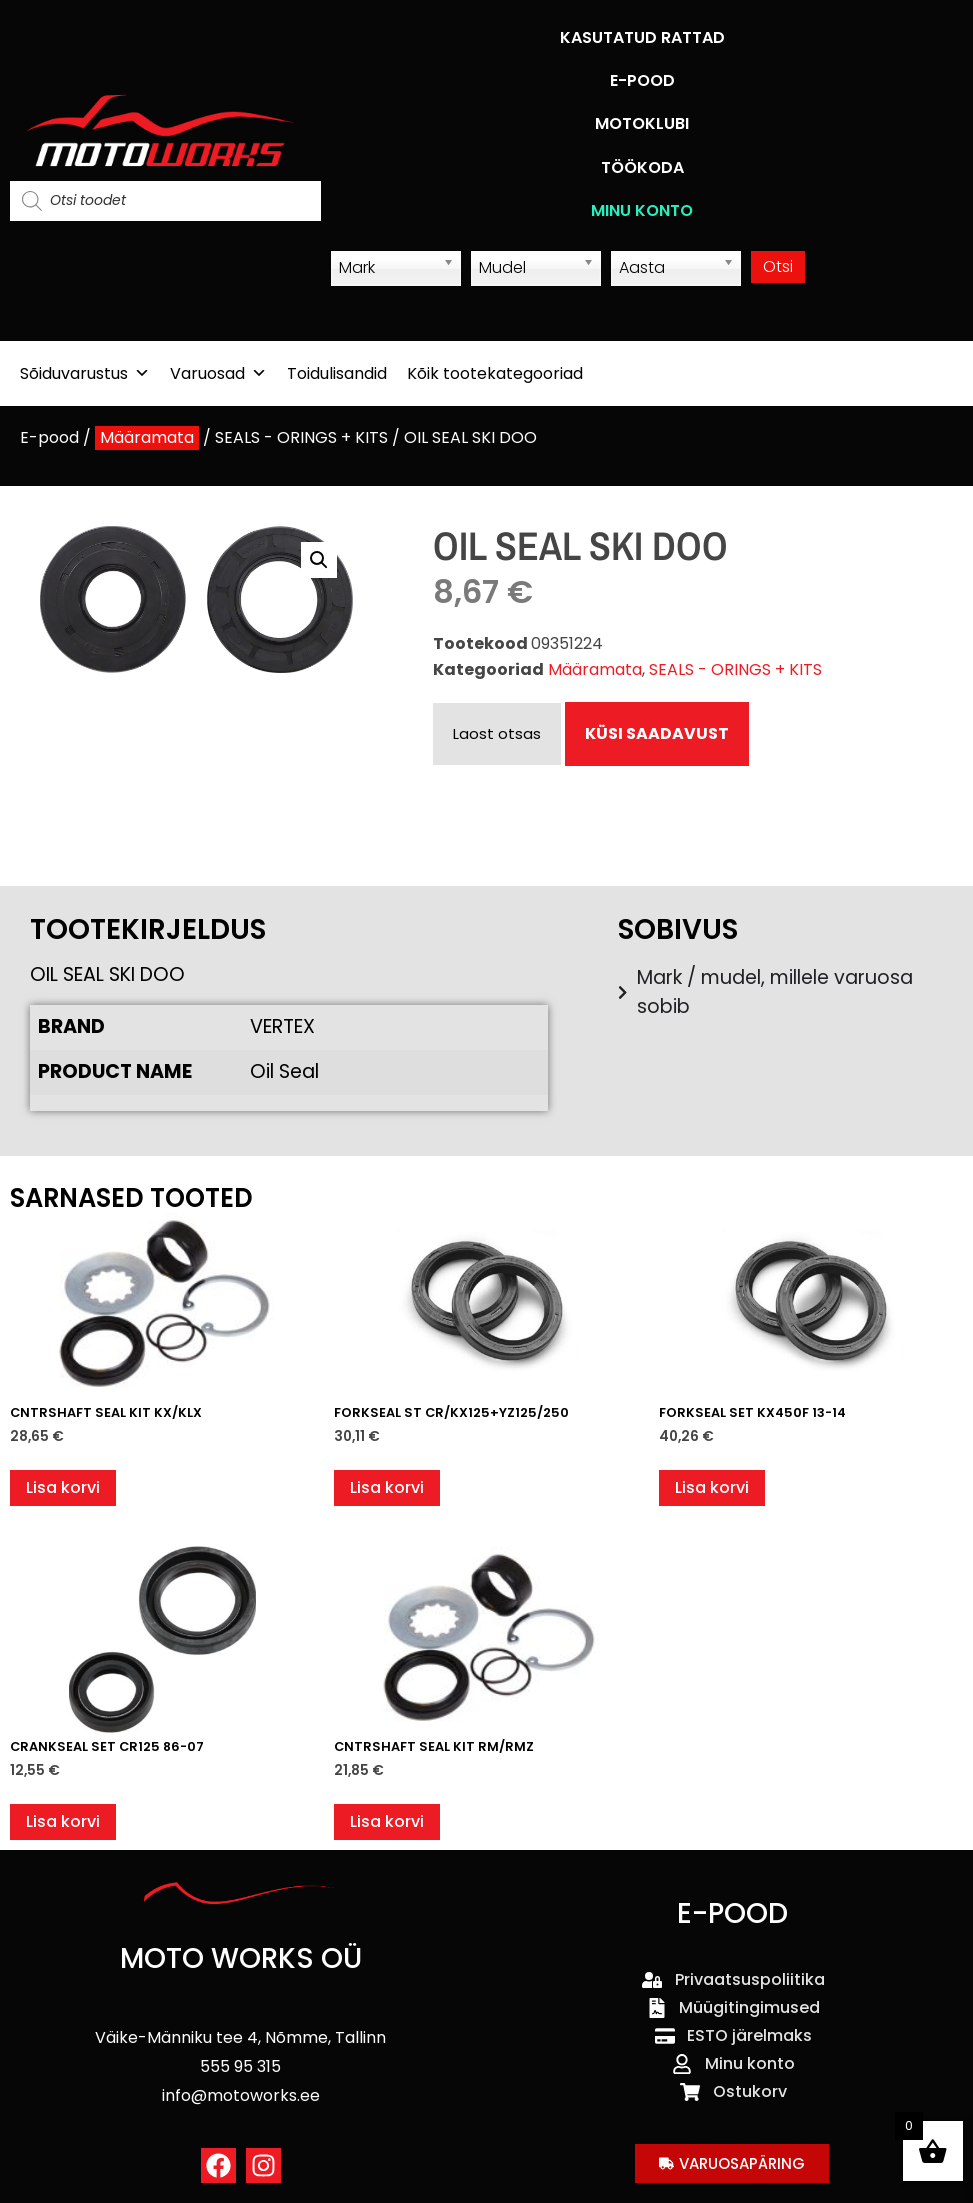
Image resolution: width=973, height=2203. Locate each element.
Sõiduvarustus (85, 373)
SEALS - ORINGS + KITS (301, 437)
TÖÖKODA (642, 167)
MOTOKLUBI (642, 123)
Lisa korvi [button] (63, 1487)
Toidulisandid (337, 373)
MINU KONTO (642, 210)
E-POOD (642, 80)
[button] (319, 560)
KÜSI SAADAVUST (657, 733)
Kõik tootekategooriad (495, 373)
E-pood (49, 437)
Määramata (147, 437)
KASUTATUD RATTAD (642, 37)
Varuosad (218, 373)
